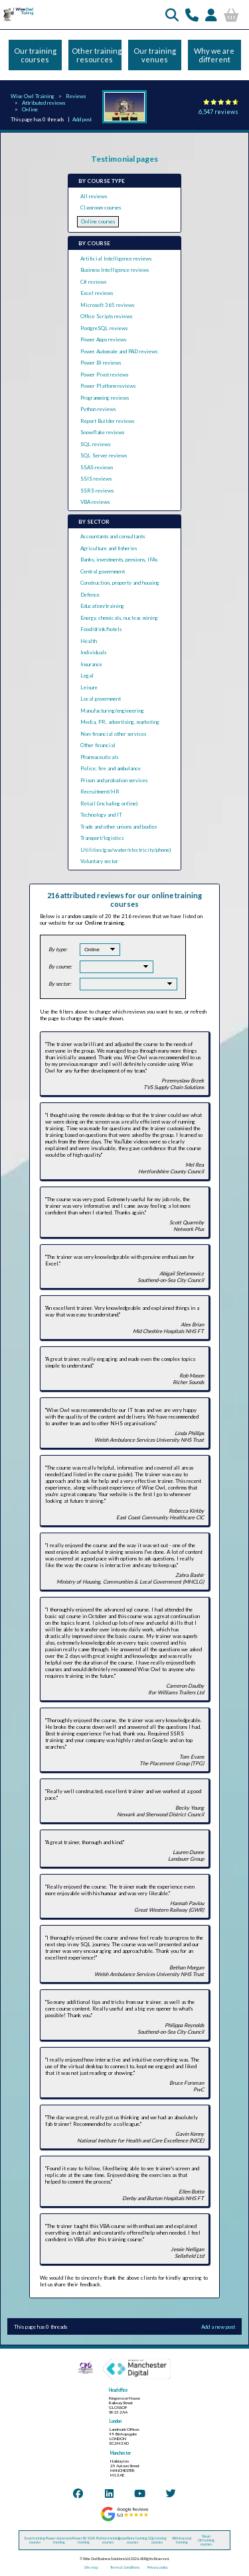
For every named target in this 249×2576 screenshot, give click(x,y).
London (116, 2421)
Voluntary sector (99, 861)
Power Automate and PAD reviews (118, 351)
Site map (91, 2567)
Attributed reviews (43, 102)
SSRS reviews (97, 490)
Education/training (102, 606)
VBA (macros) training (181, 2540)
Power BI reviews (100, 362)
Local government (100, 698)
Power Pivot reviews (104, 374)
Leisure (89, 687)
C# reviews (93, 281)
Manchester (120, 2453)
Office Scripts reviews (106, 316)
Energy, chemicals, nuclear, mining (119, 618)
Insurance (91, 664)
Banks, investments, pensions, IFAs (118, 559)
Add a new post (218, 2326)
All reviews (93, 196)
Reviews (76, 96)
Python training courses (108, 2540)
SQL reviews (95, 444)
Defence (90, 594)
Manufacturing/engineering (112, 710)
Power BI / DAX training (83, 2540)
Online (30, 109)
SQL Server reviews (103, 455)
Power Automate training (59, 2540)
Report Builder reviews (107, 421)
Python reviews (98, 409)
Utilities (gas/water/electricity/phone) (125, 850)
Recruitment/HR (100, 791)
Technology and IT (101, 814)
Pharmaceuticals (99, 757)
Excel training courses (35, 2540)
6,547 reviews (218, 111)
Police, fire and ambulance (110, 768)
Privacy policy (157, 2567)
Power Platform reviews (107, 385)
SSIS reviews (96, 478)
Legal (87, 675)
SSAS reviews (96, 467)
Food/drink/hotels (101, 629)
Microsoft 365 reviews (107, 305)
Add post (82, 119)
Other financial (98, 745)
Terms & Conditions (124, 2567)
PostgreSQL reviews (103, 328)
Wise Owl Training (32, 96)
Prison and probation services (113, 780)
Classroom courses (100, 207)
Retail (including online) (108, 803)
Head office (118, 2390)
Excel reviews (96, 293)
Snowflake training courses (132, 2540)
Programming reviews (104, 397)
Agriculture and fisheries (108, 548)
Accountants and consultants (112, 536)
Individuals (93, 652)
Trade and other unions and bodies (118, 826)
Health (88, 641)
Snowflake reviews (102, 432)
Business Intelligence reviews (114, 269)
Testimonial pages (124, 159)
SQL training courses (157, 2540)
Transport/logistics (102, 838)
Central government (102, 571)
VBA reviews (95, 501)
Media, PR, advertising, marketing (119, 722)
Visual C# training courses (206, 2540)
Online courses (98, 221)
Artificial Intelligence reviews (115, 258)
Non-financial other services (113, 734)
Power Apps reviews (103, 339)
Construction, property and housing (119, 582)
